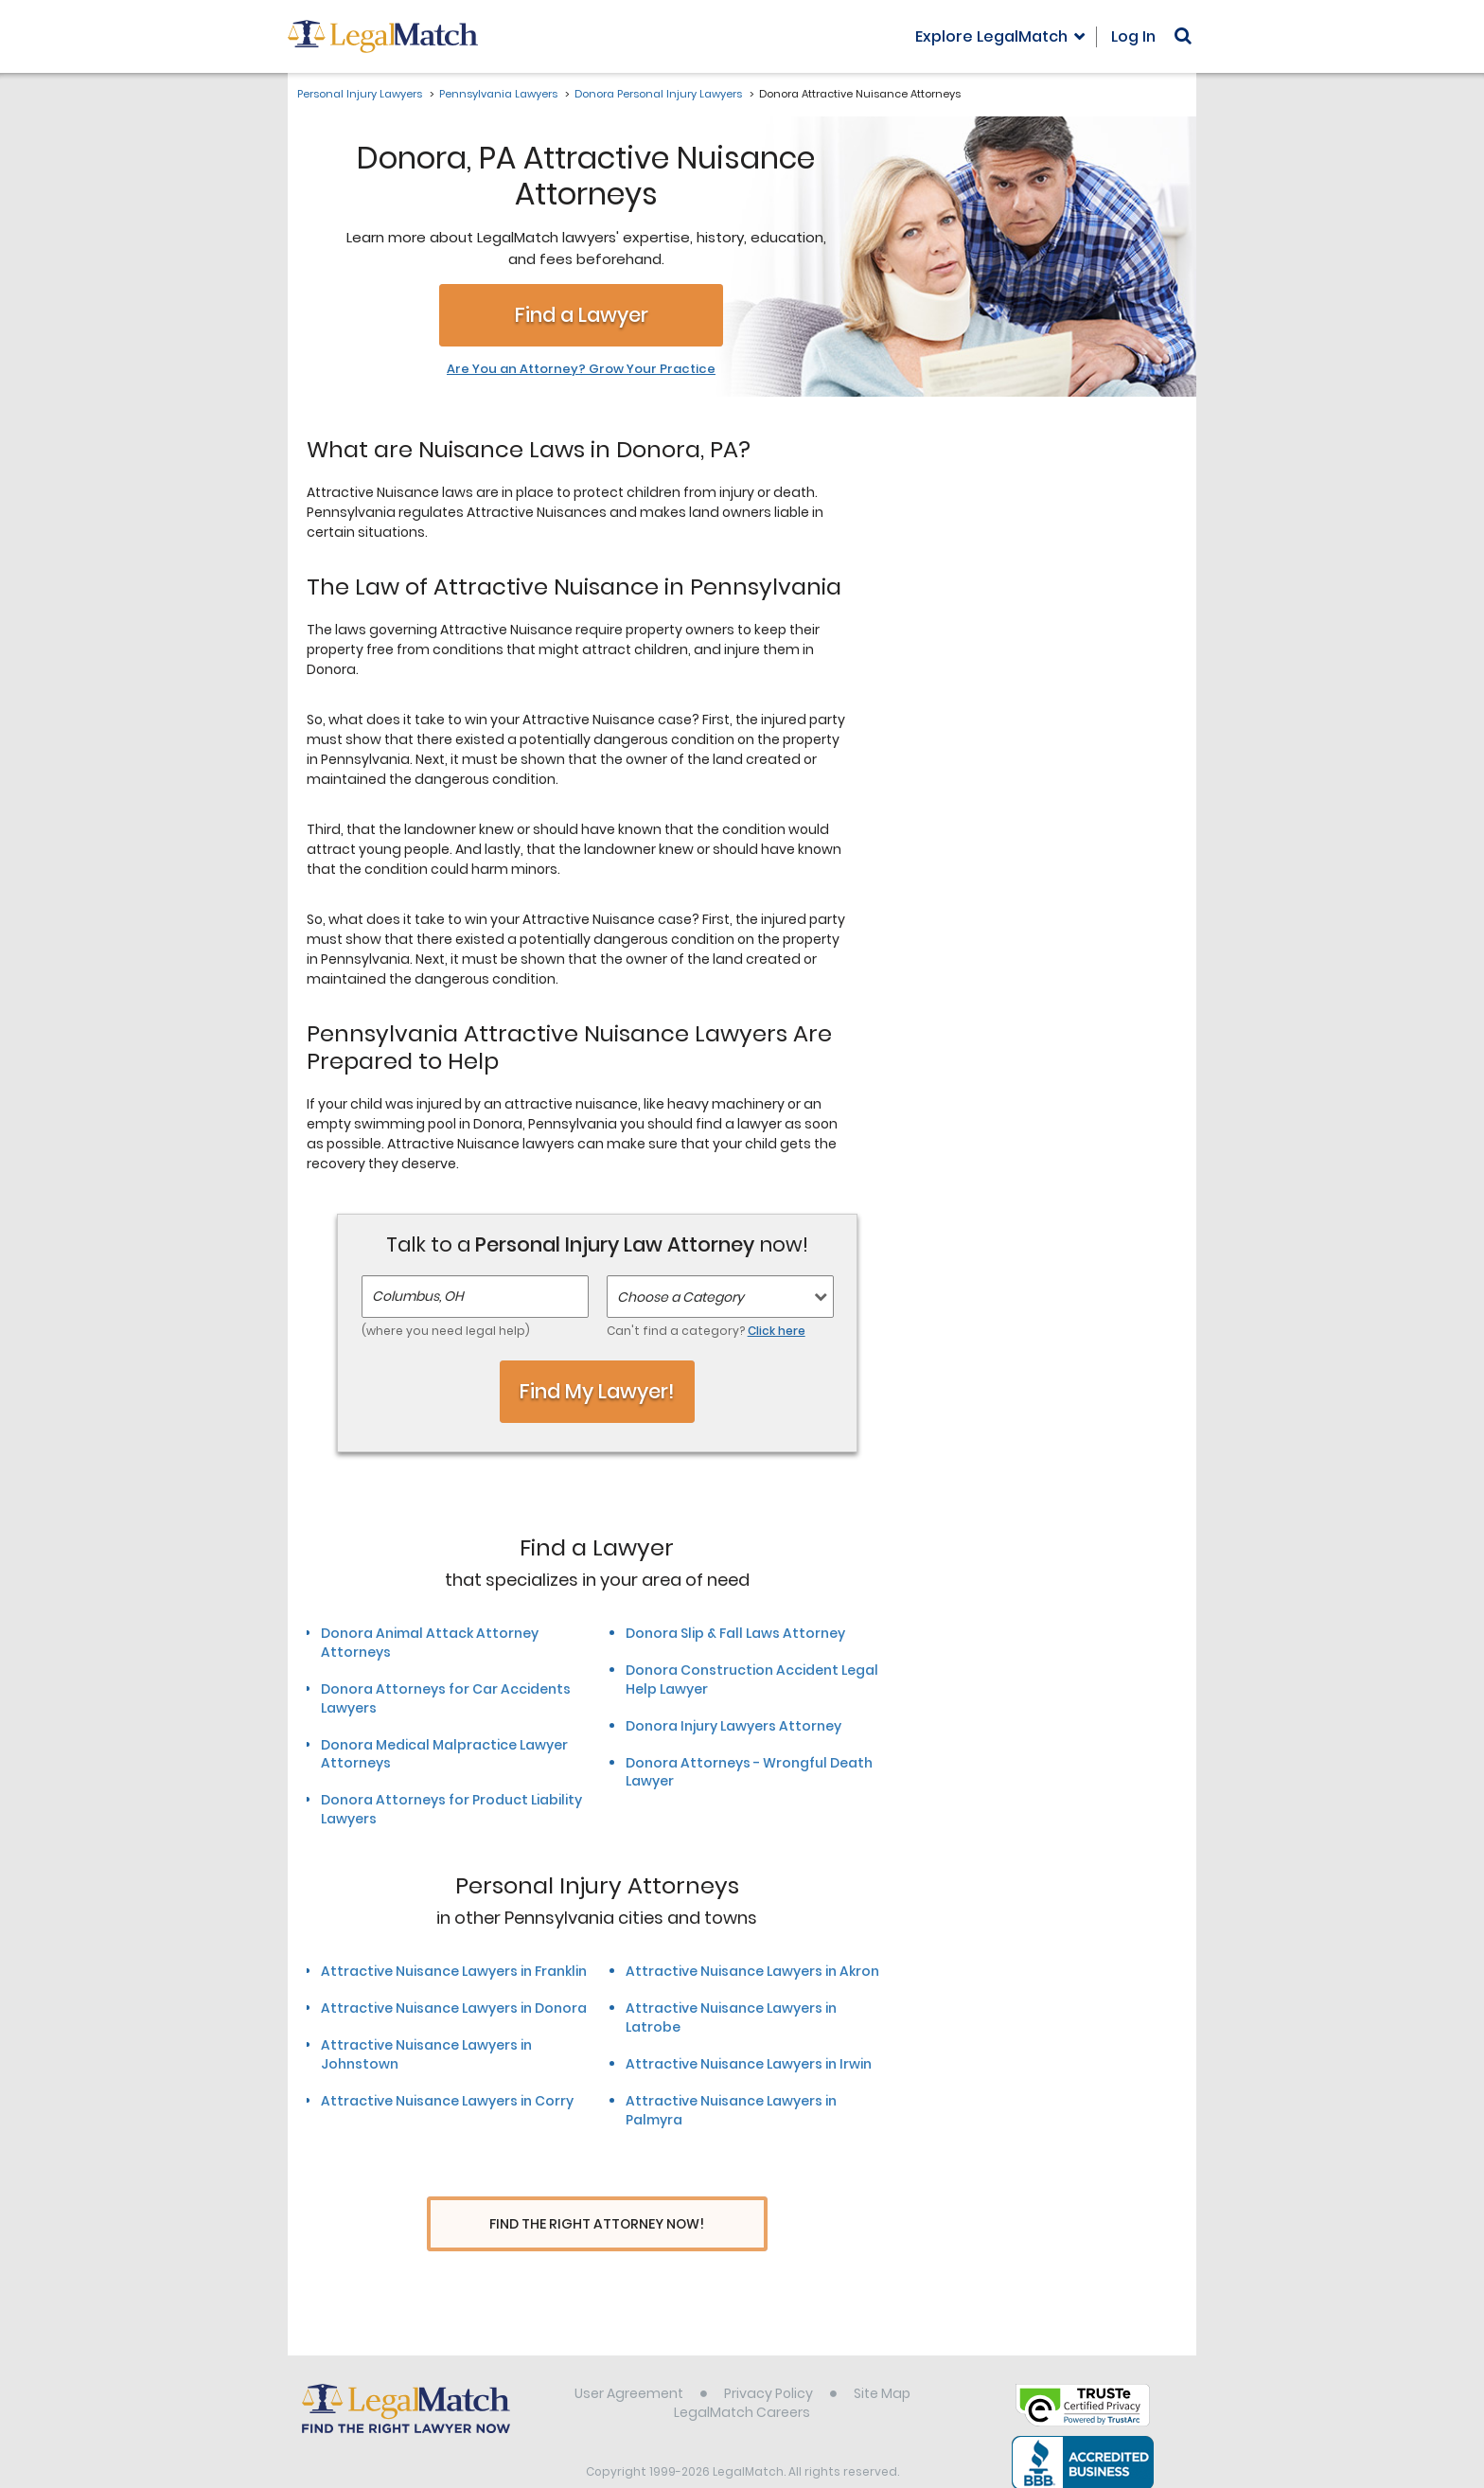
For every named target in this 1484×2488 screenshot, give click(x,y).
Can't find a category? (706, 1331)
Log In (1133, 36)
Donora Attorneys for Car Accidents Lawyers (446, 1698)
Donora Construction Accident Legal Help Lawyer (752, 1679)
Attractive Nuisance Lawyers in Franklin (454, 1971)
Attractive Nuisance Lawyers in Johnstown (426, 2054)
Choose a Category (680, 1297)
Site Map (882, 2358)
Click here (776, 1331)
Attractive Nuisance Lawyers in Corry (447, 2100)
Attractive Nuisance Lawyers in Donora (454, 2008)
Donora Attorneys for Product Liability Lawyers (451, 1809)
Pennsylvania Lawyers (498, 93)
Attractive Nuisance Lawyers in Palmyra (731, 2110)
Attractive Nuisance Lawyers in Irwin (749, 2063)
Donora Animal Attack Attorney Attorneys (430, 1643)
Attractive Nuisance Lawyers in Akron (752, 1971)
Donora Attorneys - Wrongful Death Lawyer (749, 1772)
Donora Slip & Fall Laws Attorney (735, 1633)
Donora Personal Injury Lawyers (658, 93)
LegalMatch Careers (742, 2377)
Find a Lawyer (581, 315)
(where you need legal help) (446, 1331)
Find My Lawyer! (597, 1391)
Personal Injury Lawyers (359, 93)
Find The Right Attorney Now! (596, 2224)
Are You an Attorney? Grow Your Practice (581, 369)
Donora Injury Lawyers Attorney (733, 1725)
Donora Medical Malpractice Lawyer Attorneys (444, 1754)
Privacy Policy (768, 2358)
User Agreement (628, 2358)
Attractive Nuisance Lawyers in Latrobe (731, 2017)
